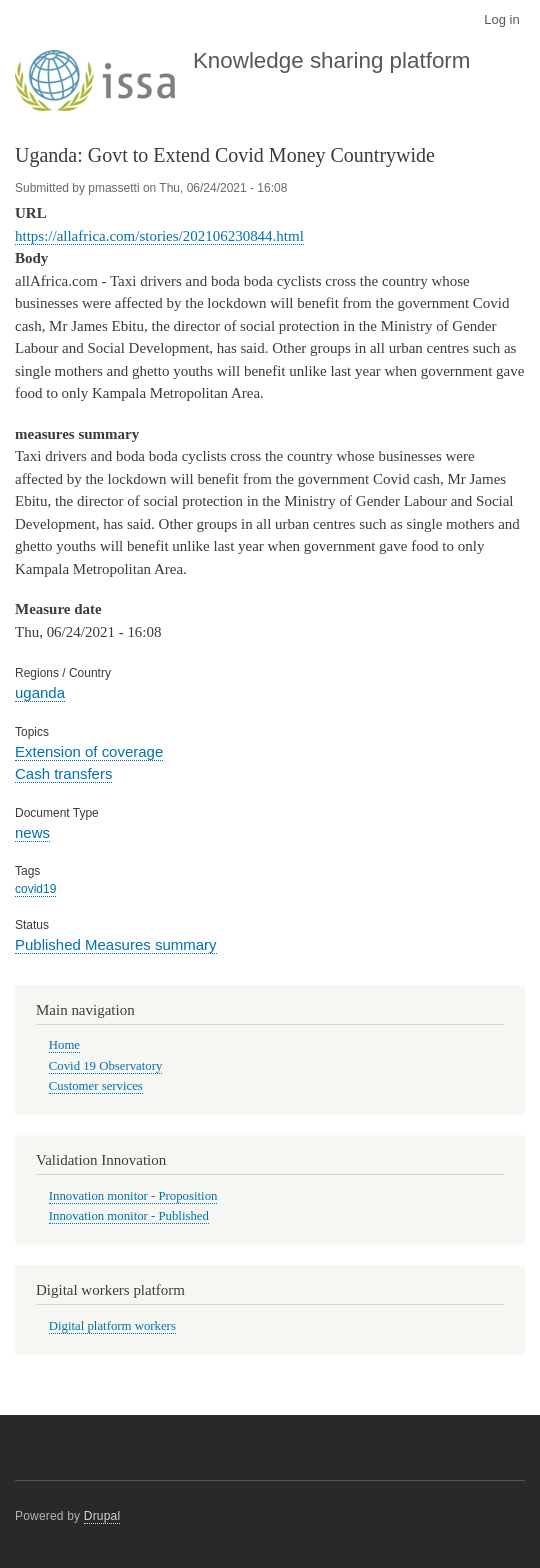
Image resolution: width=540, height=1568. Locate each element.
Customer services (96, 1086)
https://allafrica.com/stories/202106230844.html (159, 236)
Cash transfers (63, 773)
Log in (501, 19)
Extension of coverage (89, 751)
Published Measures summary (116, 944)
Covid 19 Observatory (106, 1066)
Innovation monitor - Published (129, 1216)
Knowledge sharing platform (332, 60)
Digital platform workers (112, 1326)
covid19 (35, 889)
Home (64, 1045)
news (32, 832)
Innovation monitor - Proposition (133, 1196)
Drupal (102, 1516)
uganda (40, 692)
